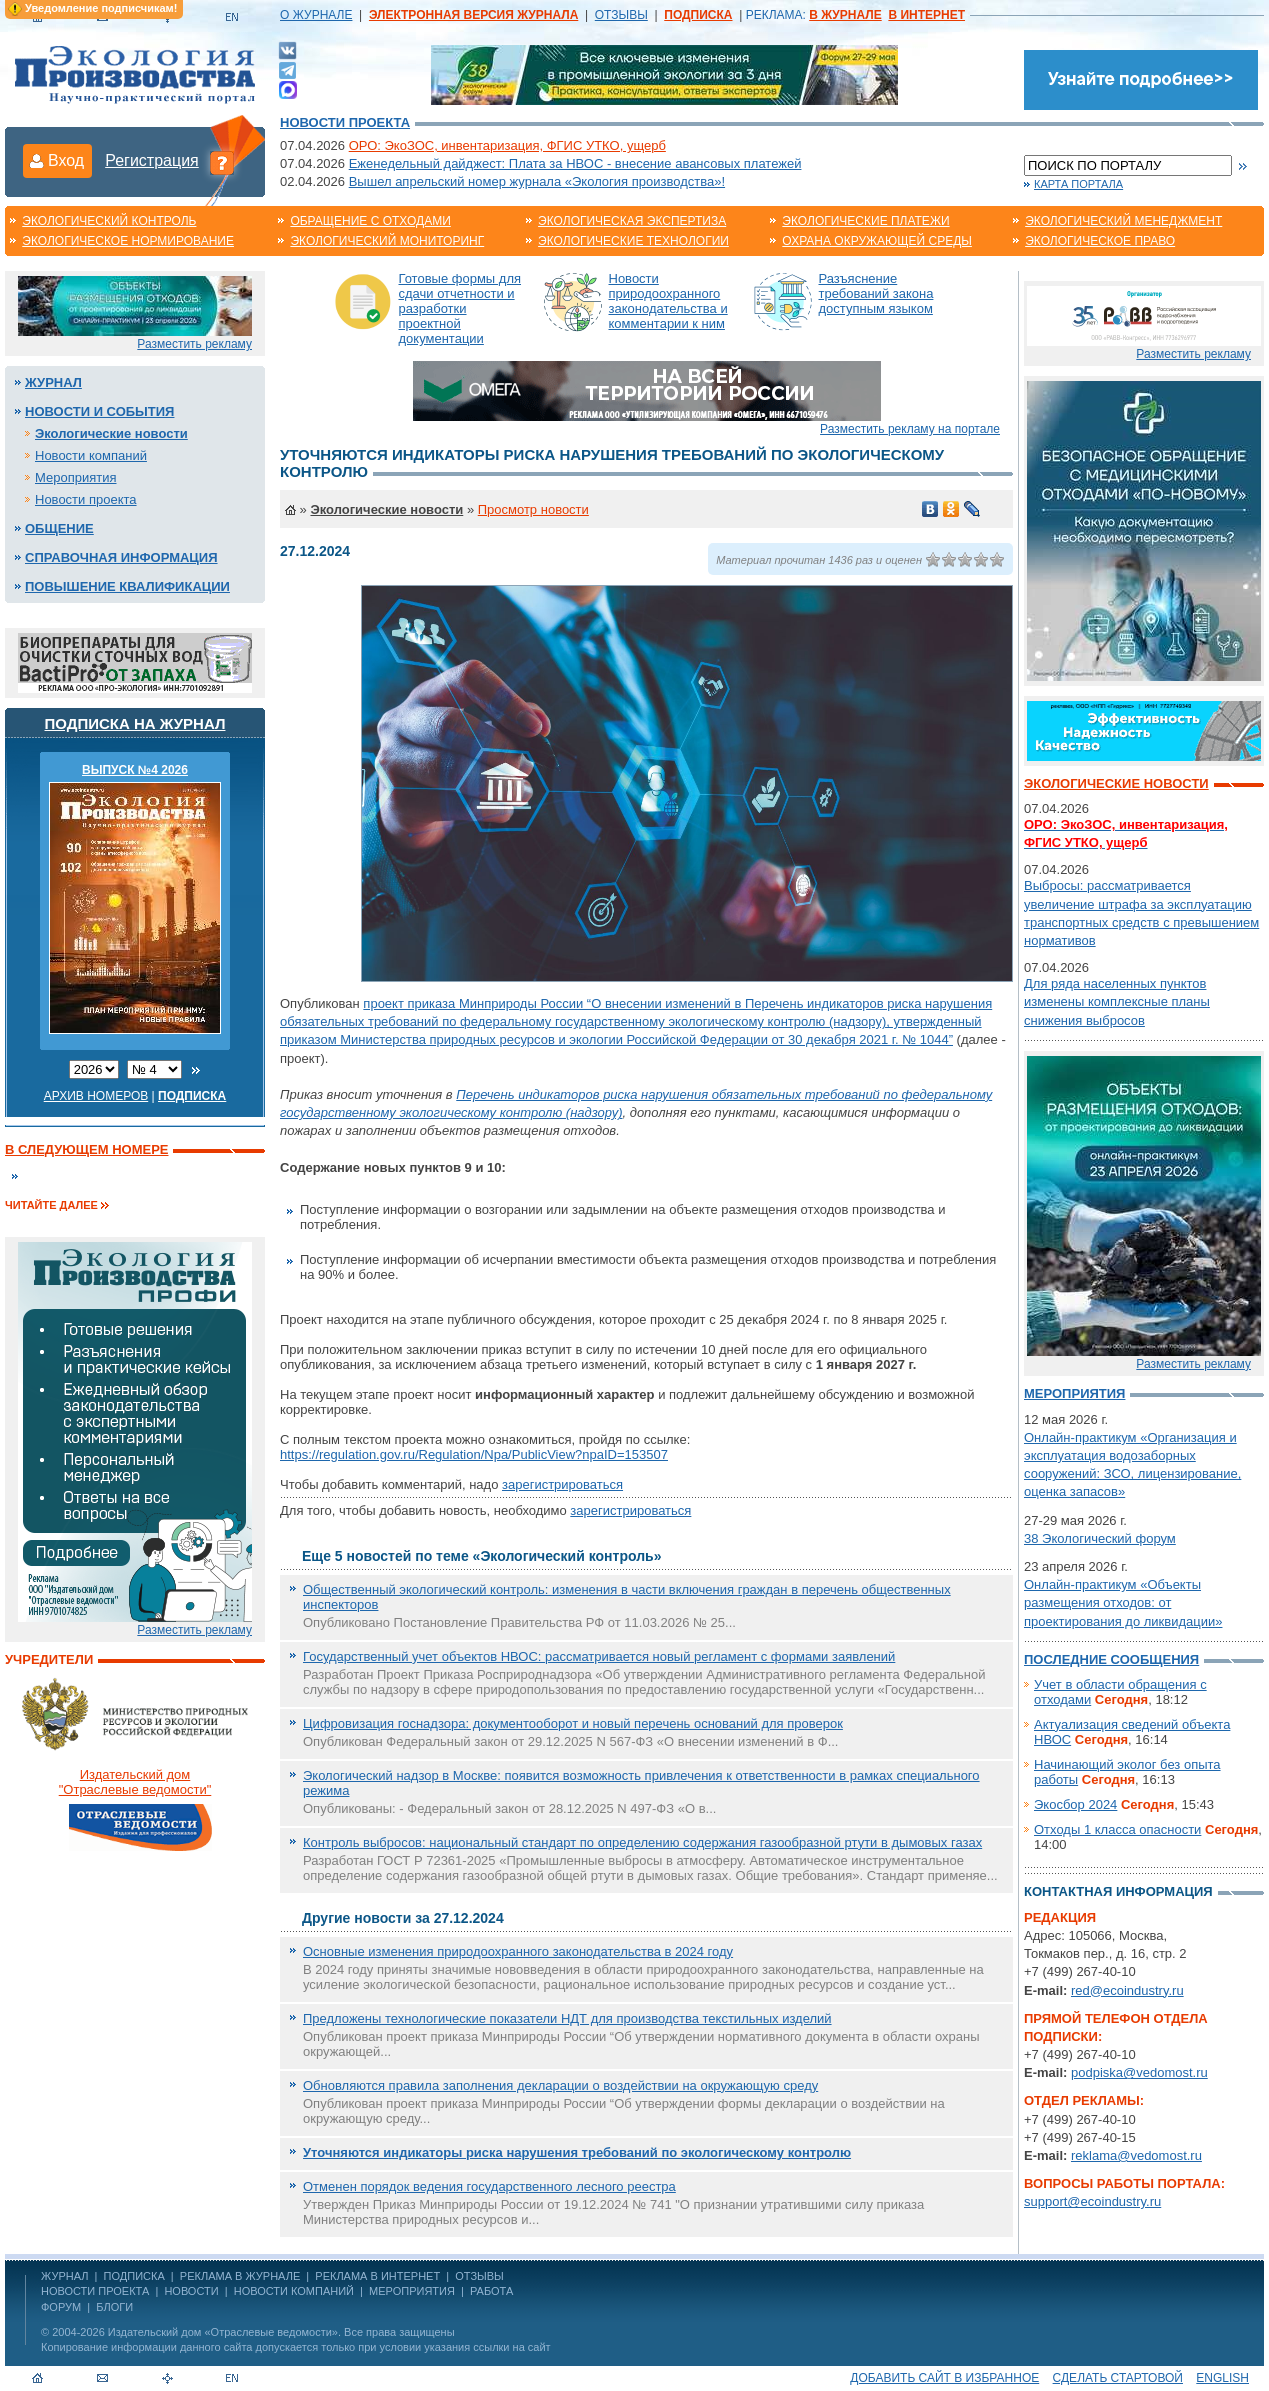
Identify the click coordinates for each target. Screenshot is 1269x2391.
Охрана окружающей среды (877, 241)
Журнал (53, 382)
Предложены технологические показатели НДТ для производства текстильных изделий (567, 2018)
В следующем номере (86, 1149)
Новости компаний (91, 455)
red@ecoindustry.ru (1127, 1990)
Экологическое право (1100, 241)
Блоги (114, 2307)
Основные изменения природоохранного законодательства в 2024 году (518, 1951)
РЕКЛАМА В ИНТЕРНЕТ (377, 2276)
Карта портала (1078, 184)
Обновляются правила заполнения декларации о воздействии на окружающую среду (560, 2085)
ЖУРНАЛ (64, 2276)
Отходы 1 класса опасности (1117, 1829)
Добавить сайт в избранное (944, 2378)
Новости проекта (345, 122)
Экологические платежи (865, 221)
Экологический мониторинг (387, 241)
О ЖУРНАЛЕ (316, 15)
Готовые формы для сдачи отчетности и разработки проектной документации (460, 308)
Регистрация (152, 160)
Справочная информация (121, 557)
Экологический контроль (109, 221)
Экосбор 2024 (1075, 1804)
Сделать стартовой (1118, 2378)
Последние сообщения (1111, 1659)
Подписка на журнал (135, 723)
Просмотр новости (533, 509)
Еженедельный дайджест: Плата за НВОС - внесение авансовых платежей (575, 163)
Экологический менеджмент (1123, 221)
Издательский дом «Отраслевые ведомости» (223, 2332)
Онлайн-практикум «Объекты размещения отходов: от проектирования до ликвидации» (1123, 1602)
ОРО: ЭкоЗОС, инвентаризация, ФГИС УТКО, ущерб (507, 145)
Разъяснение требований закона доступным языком (876, 293)
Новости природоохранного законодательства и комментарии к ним (668, 301)
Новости (191, 2291)
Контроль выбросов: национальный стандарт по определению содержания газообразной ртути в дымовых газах (642, 1842)
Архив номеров (96, 1096)
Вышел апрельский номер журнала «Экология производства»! (537, 181)
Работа (491, 2291)
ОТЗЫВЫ (621, 15)
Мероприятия (76, 477)
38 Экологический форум (1100, 1538)
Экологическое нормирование (128, 241)
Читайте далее (51, 1205)
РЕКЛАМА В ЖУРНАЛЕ (240, 2276)
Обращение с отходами (370, 221)
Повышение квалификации (127, 586)
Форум (61, 2307)
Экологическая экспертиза (632, 221)
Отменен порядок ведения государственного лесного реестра (489, 2186)
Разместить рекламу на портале (910, 429)
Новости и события (99, 411)
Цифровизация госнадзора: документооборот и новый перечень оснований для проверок (573, 1723)
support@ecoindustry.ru (1092, 2201)
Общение (59, 528)
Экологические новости (111, 433)
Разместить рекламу (194, 344)
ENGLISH (1222, 2378)
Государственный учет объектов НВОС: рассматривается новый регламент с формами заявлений (599, 1656)
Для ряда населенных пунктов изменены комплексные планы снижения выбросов (1117, 1001)
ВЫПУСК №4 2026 (135, 770)
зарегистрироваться (562, 1484)
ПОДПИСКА (134, 2276)
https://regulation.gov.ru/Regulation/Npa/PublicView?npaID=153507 (474, 1454)
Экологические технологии (633, 241)
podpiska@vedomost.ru (1139, 2072)
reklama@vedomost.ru (1136, 2155)
